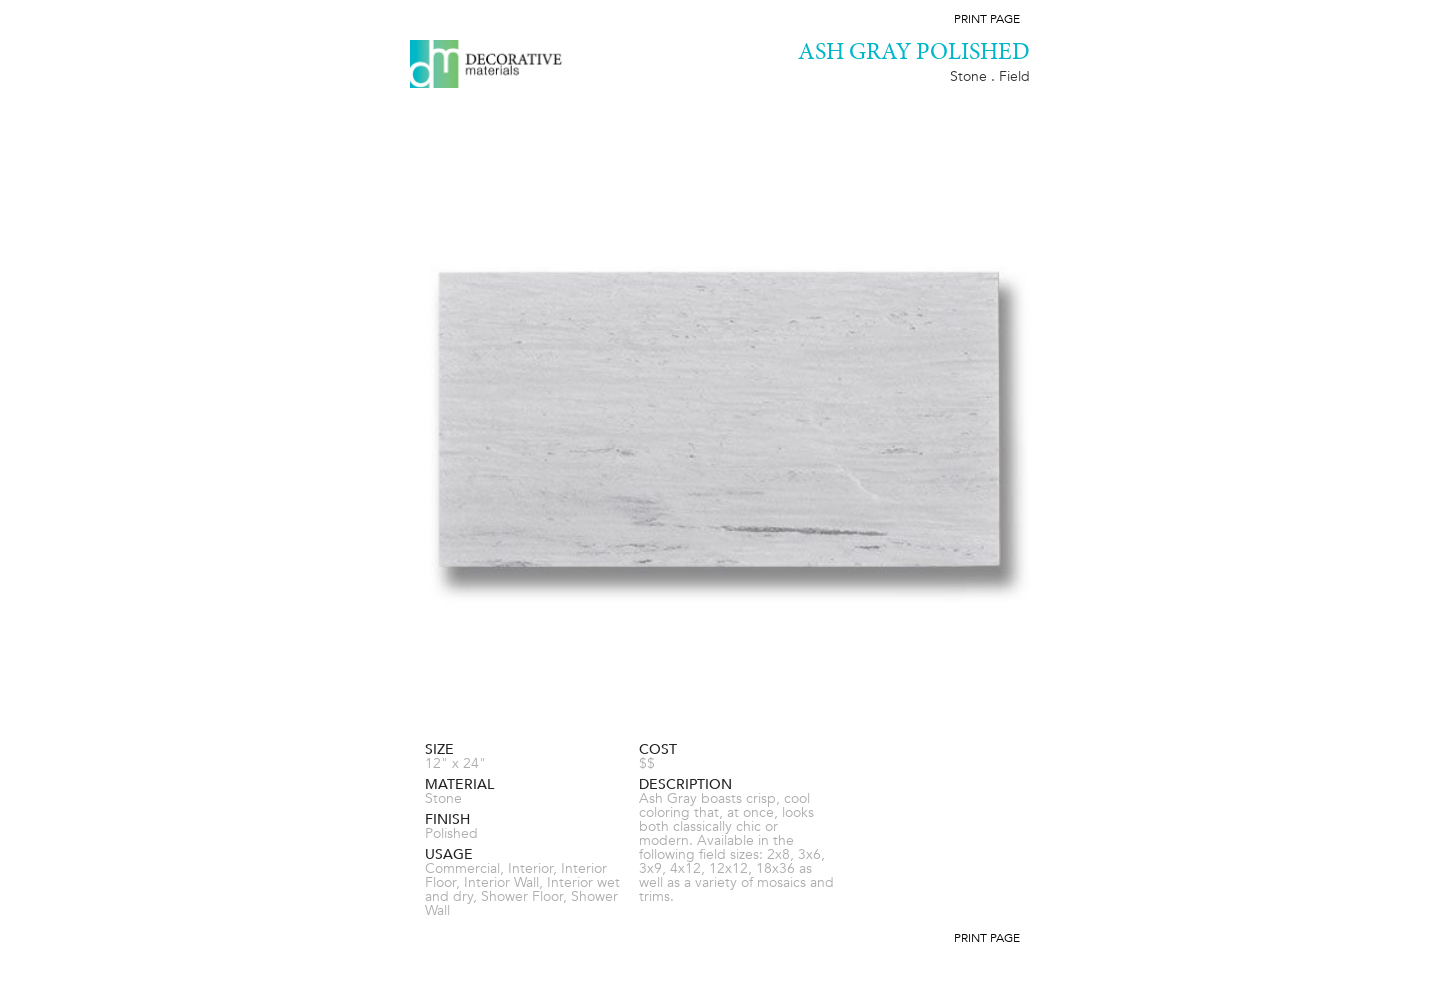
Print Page (987, 19)
